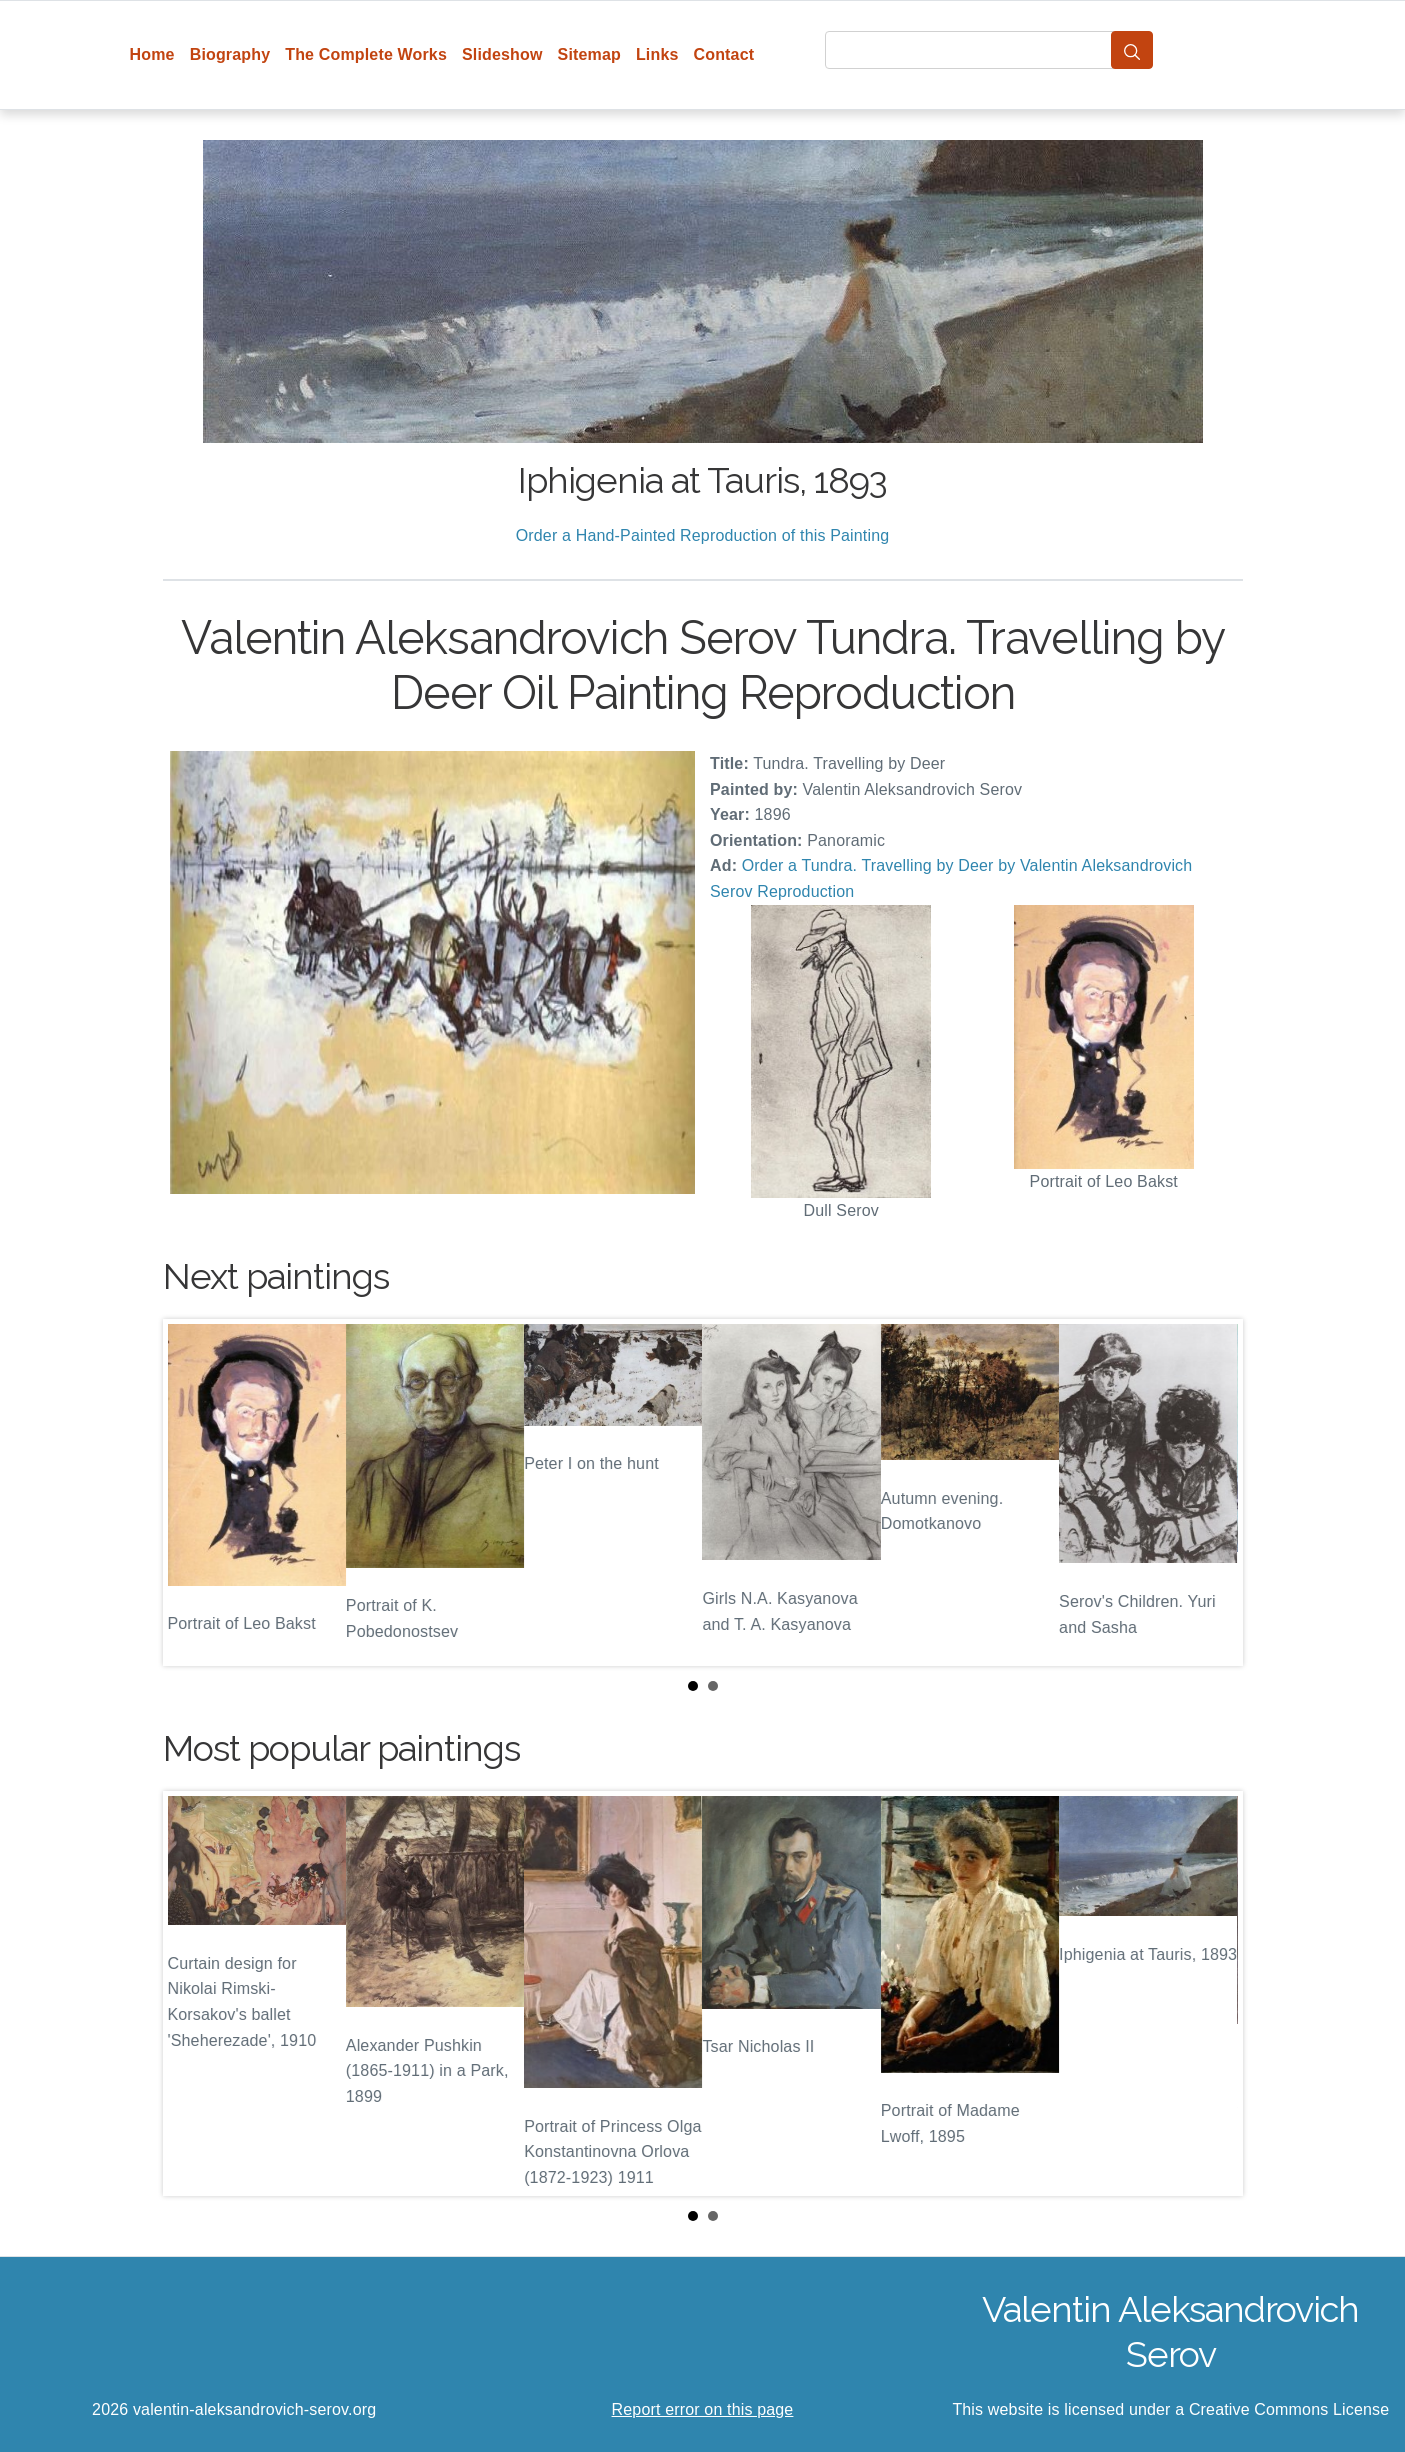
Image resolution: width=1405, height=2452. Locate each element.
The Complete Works (366, 54)
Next (1212, 1492)
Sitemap (589, 54)
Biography (230, 54)
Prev (194, 1492)
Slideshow (502, 54)
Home (152, 54)
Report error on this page (703, 2409)
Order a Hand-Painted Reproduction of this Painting (703, 535)
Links (657, 54)
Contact (724, 54)
